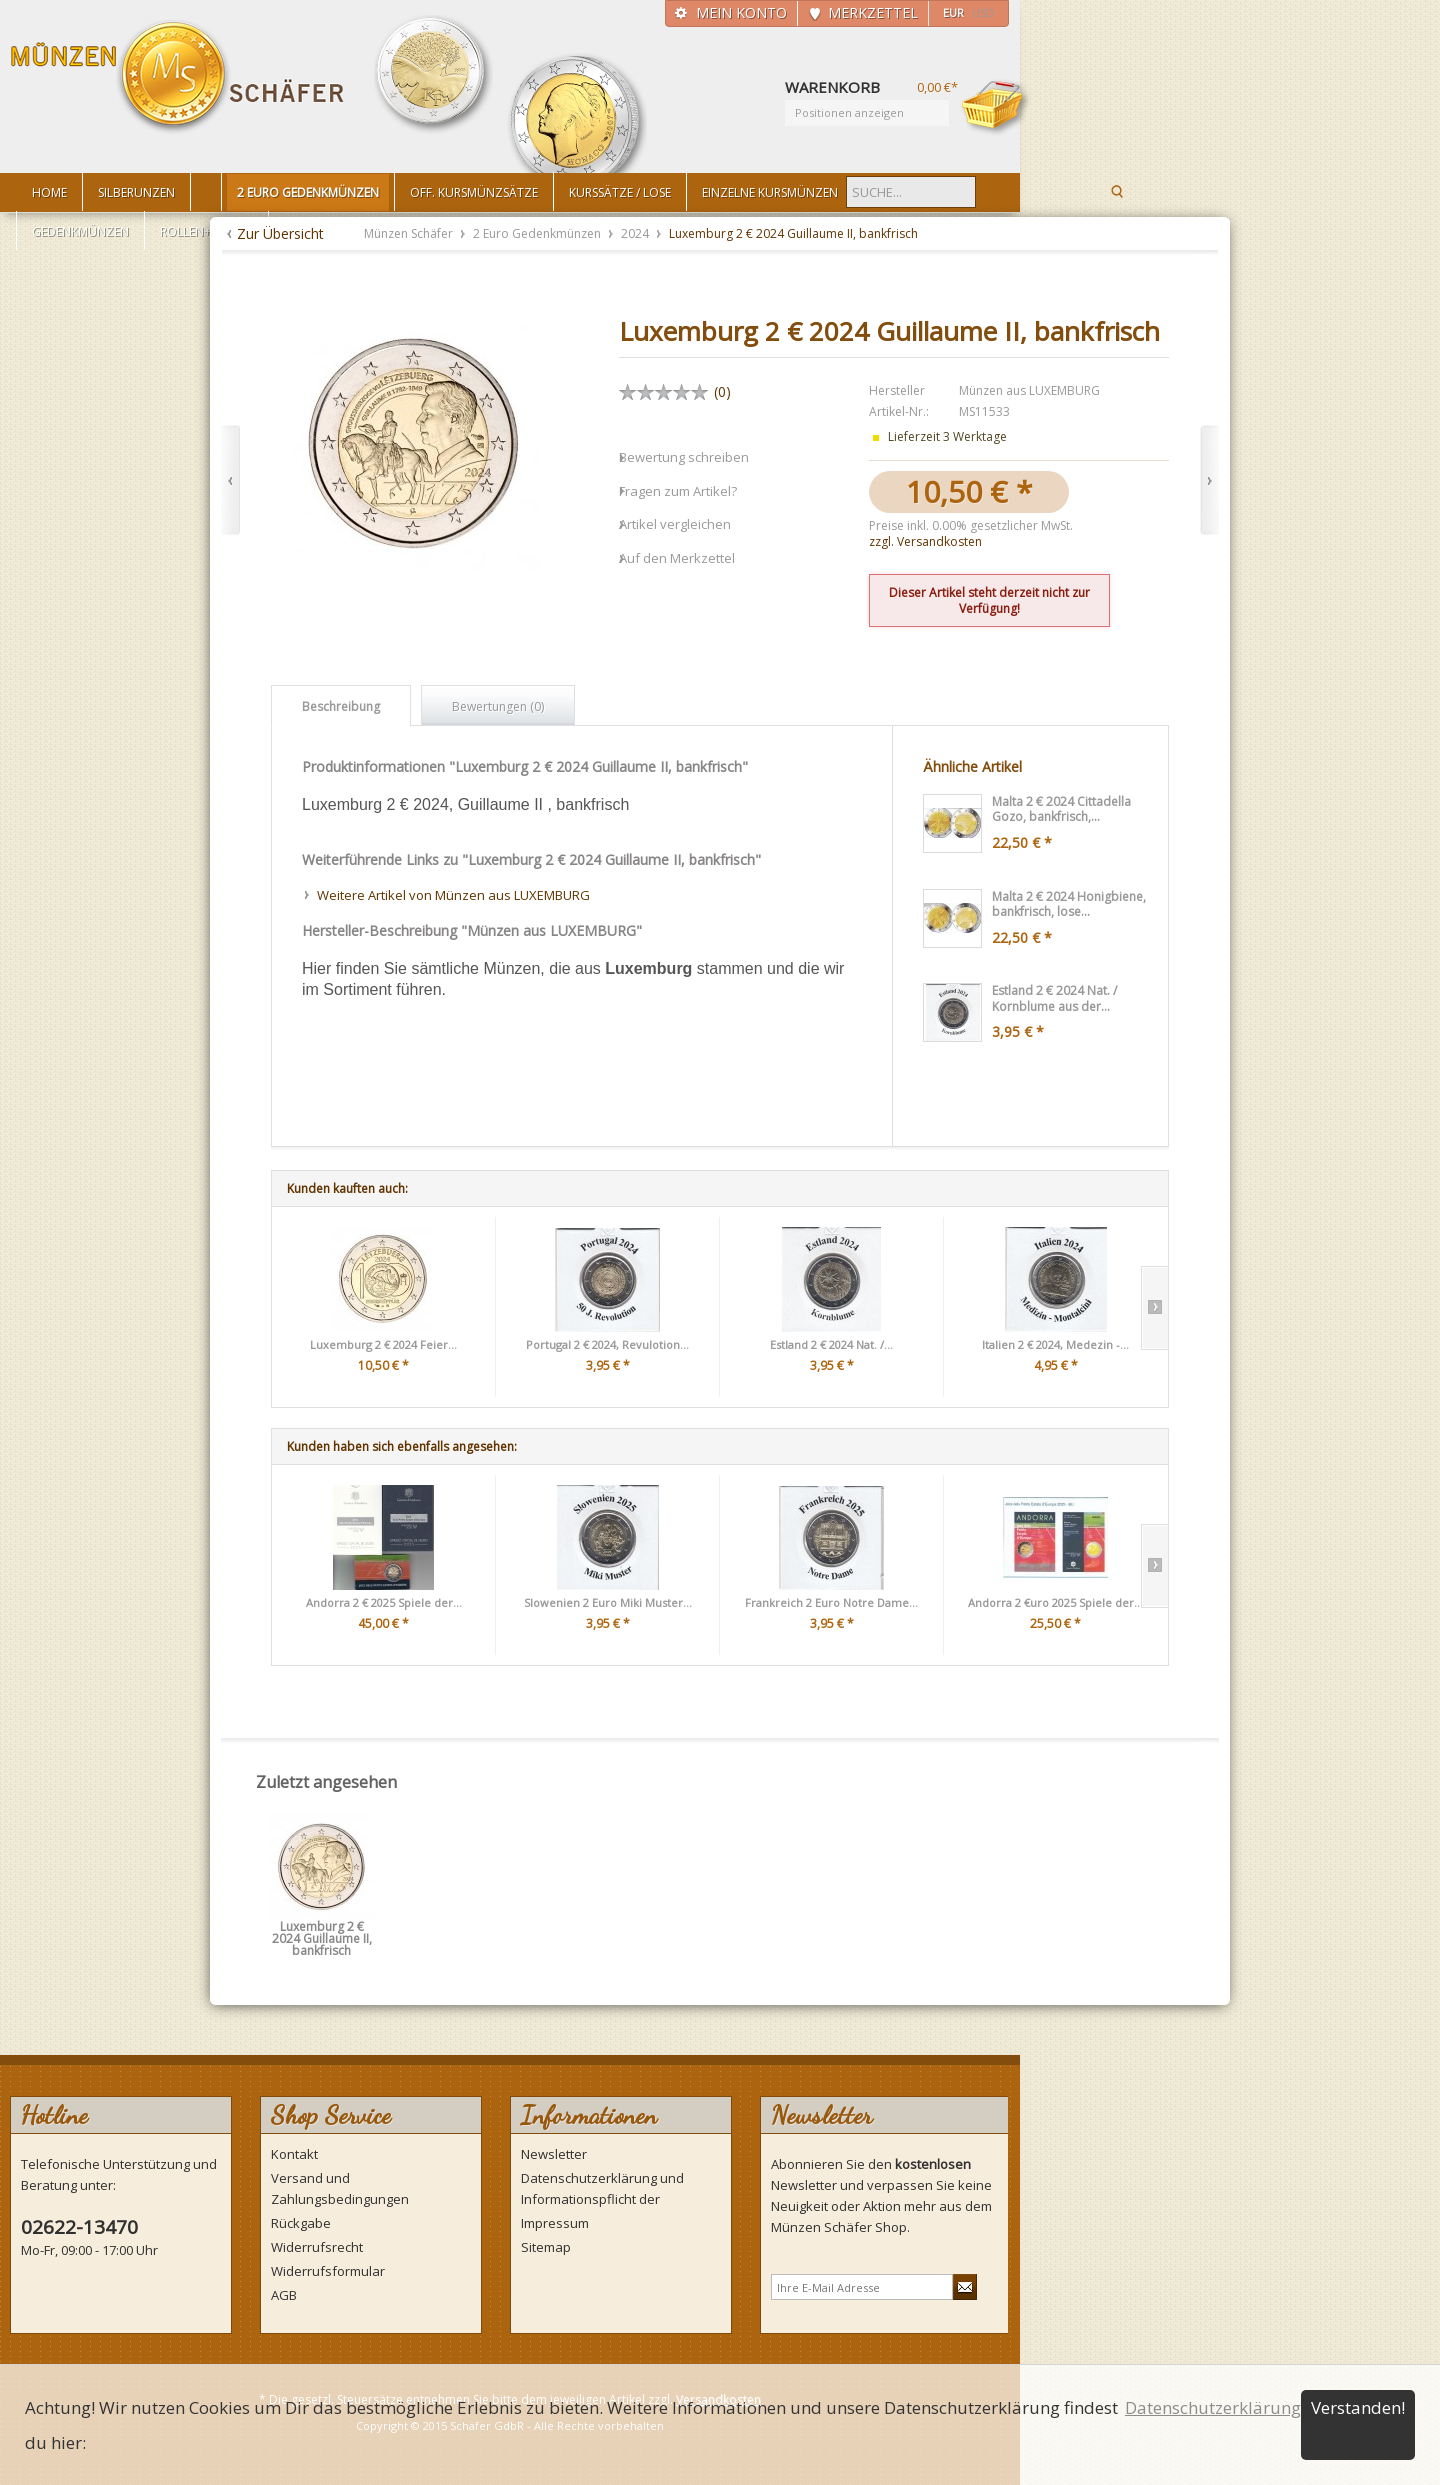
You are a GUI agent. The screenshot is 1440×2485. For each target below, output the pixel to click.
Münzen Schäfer (178, 77)
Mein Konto (741, 12)
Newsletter (554, 2154)
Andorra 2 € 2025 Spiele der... (384, 1602)
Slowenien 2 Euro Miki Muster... (608, 1602)
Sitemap (546, 2247)
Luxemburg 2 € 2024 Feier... (383, 1344)
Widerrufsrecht (317, 2247)
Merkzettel (873, 12)
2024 (636, 233)
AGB (284, 2295)
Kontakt (294, 2154)
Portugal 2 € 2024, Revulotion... (607, 1344)
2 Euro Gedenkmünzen (538, 233)
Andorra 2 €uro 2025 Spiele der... (1055, 1602)
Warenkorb (996, 107)
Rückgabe (301, 2223)
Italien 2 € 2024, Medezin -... (1055, 1344)
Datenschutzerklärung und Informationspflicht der (602, 2188)
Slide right (1154, 1308)
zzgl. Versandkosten (925, 541)
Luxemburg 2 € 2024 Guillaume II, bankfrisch (322, 1933)
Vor (1209, 480)
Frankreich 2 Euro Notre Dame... (831, 1602)
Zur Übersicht (280, 233)
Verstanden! (1358, 2407)
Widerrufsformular (328, 2271)
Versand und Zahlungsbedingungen (340, 2188)
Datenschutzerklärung (1213, 2407)
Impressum (555, 2223)
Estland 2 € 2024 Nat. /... (831, 1344)
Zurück (230, 480)
